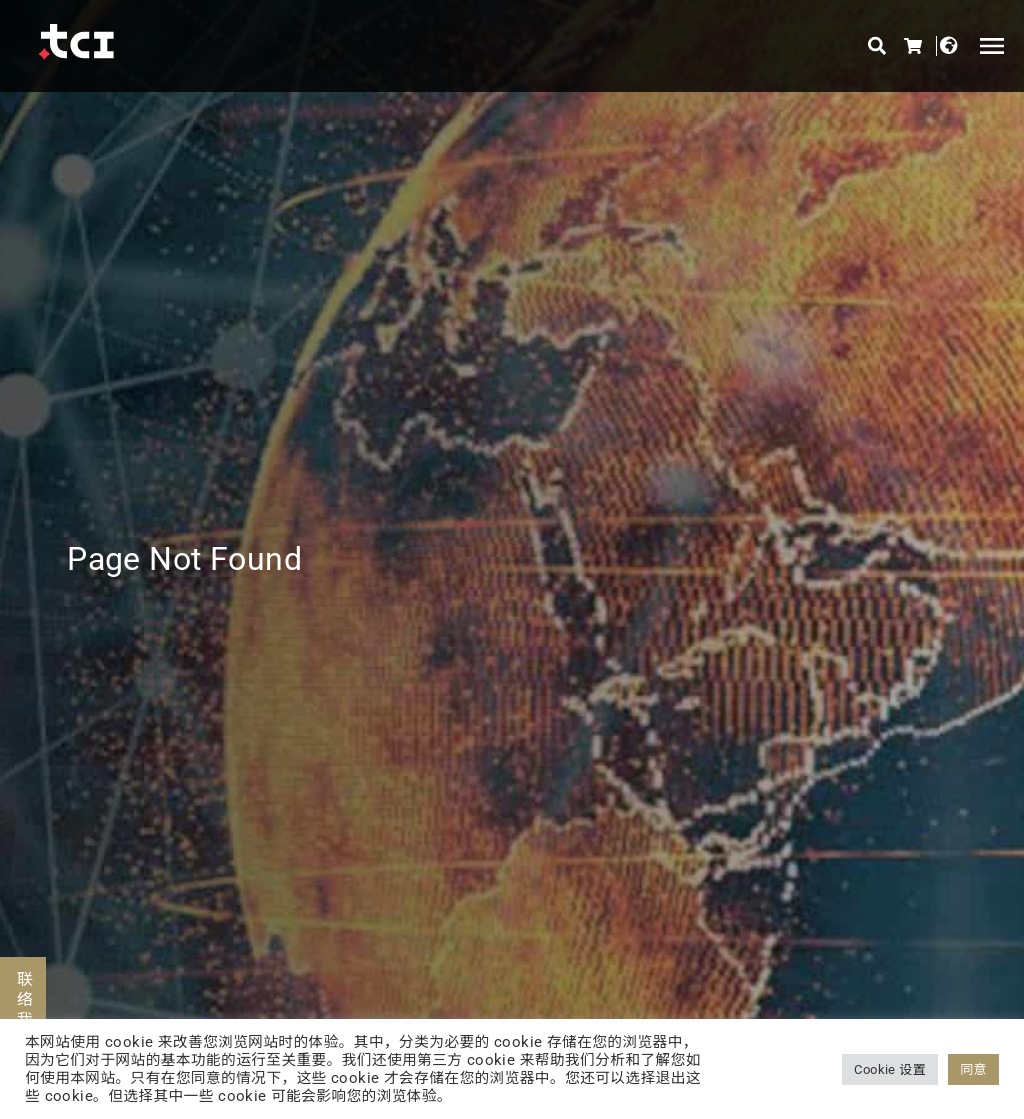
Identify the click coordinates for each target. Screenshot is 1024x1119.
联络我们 (23, 1010)
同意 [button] (973, 1069)
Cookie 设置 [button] (890, 1069)
